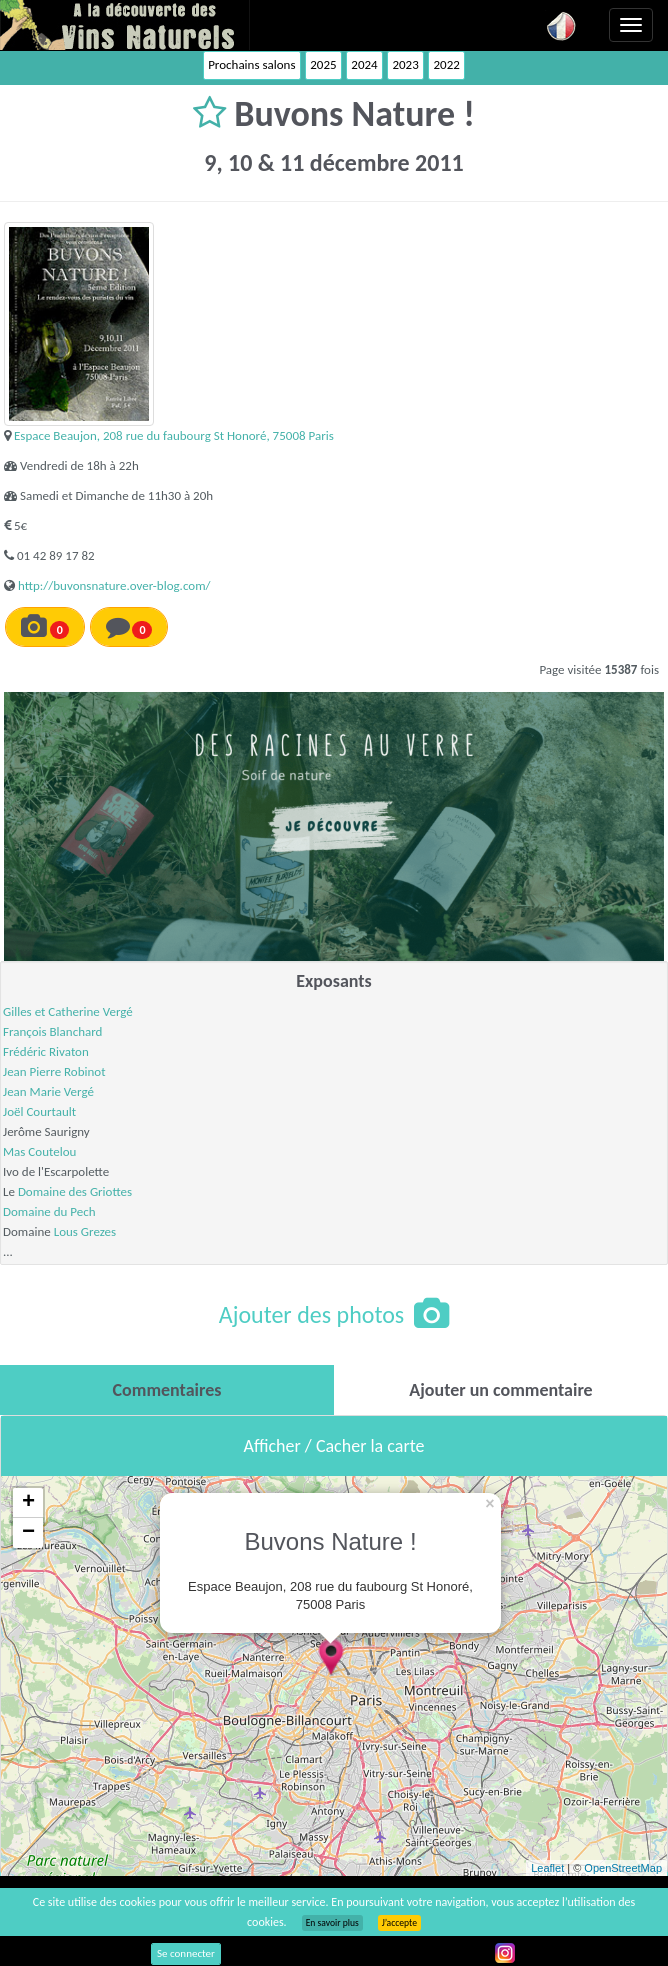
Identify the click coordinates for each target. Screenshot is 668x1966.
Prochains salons (251, 64)
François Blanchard (52, 1031)
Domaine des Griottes (75, 1191)
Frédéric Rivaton (46, 1051)
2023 (405, 64)
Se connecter (186, 1953)
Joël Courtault (39, 1111)
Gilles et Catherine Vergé (68, 1011)
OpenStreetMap (623, 1868)
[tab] (167, 1390)
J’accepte (399, 1923)
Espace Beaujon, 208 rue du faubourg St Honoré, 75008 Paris (174, 435)
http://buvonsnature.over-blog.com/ (114, 585)
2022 (446, 64)
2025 (323, 64)
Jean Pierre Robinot (54, 1071)
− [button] (28, 1533)
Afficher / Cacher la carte (334, 1446)
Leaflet (547, 1868)
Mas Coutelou (39, 1151)
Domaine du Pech (49, 1211)
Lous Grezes (85, 1231)
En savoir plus (332, 1923)
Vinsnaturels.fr (125, 25)
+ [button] (28, 1503)
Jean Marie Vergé (48, 1091)
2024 (364, 64)
